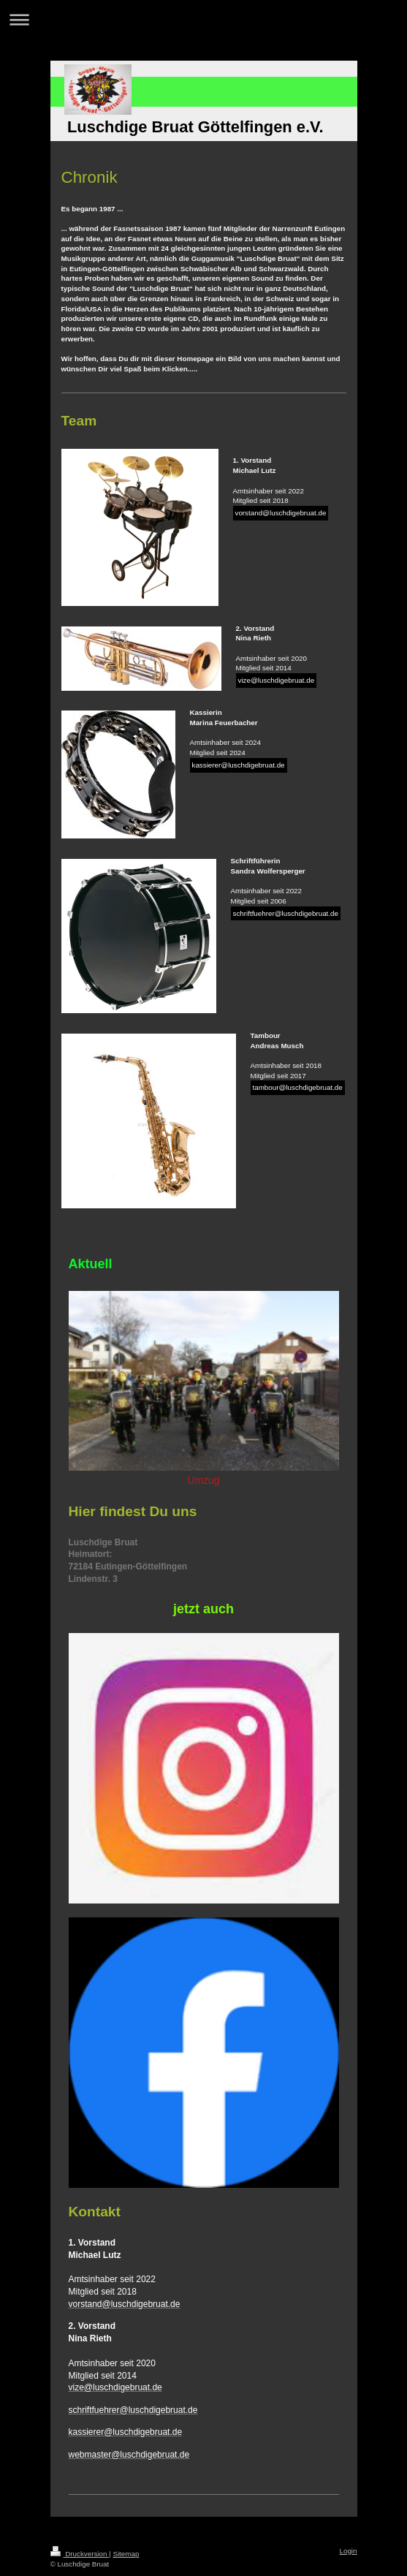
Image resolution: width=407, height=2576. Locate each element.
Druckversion (80, 2554)
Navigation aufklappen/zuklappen (203, 19)
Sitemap (126, 2554)
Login (348, 2551)
